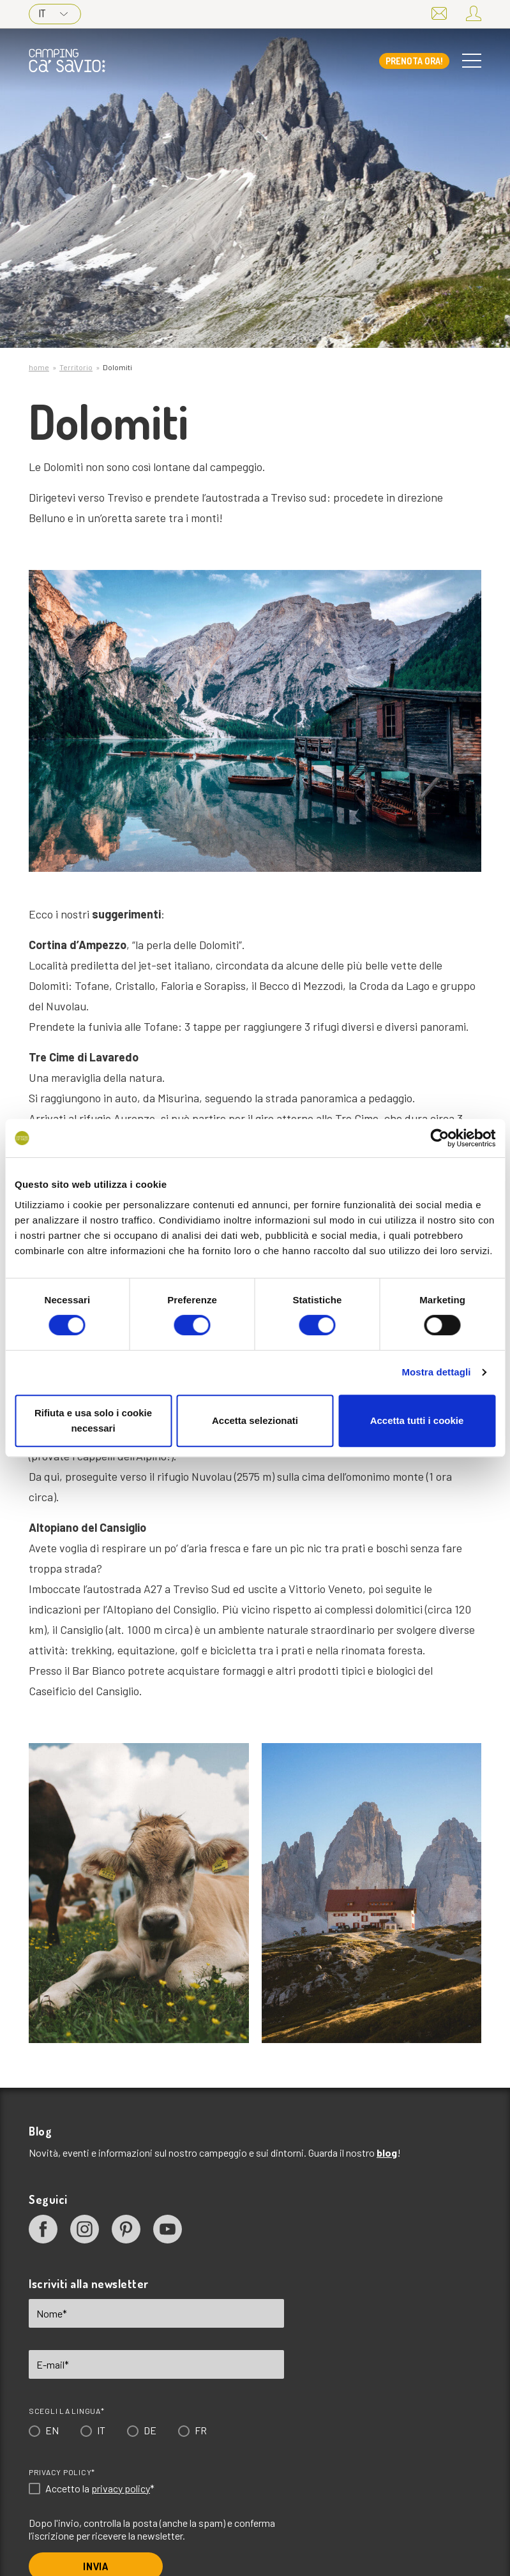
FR (201, 2430)
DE (150, 2430)
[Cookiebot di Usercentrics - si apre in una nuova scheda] (439, 1138)
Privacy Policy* (62, 2471)
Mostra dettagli (435, 1372)
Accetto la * (99, 2488)
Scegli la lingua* (67, 2410)
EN (52, 2430)
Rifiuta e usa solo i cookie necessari (93, 1420)
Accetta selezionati (255, 1420)
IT (53, 13)
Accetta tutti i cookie (417, 1420)
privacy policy (120, 2488)
